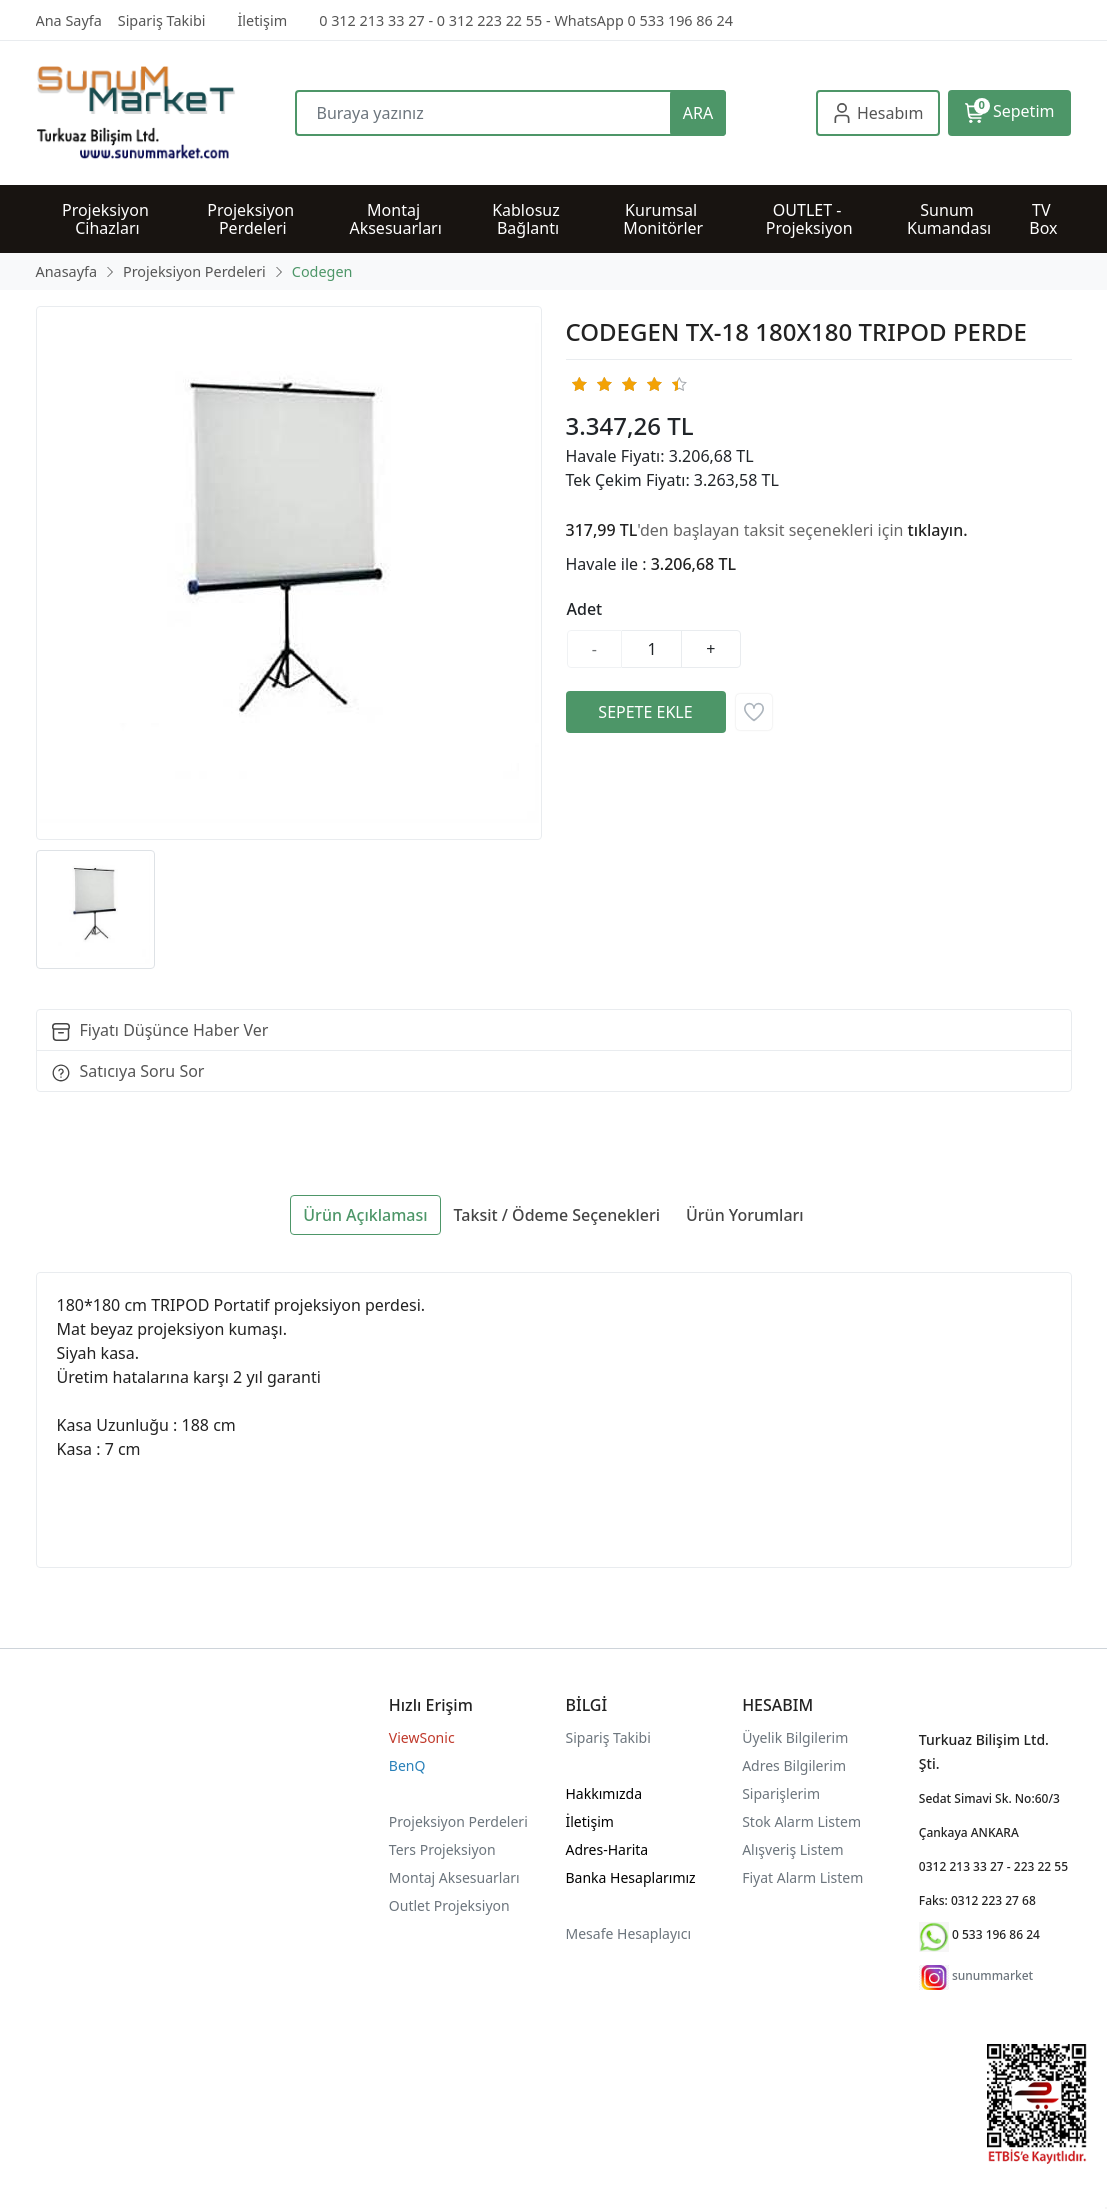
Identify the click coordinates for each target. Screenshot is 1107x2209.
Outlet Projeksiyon (449, 1905)
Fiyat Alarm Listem (802, 1877)
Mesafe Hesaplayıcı (629, 1933)
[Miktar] (652, 649)
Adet (585, 609)
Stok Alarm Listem (801, 1821)
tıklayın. (938, 530)
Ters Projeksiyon (442, 1849)
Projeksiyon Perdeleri (458, 1821)
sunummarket (992, 1975)
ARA (698, 113)
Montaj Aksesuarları (454, 1877)
